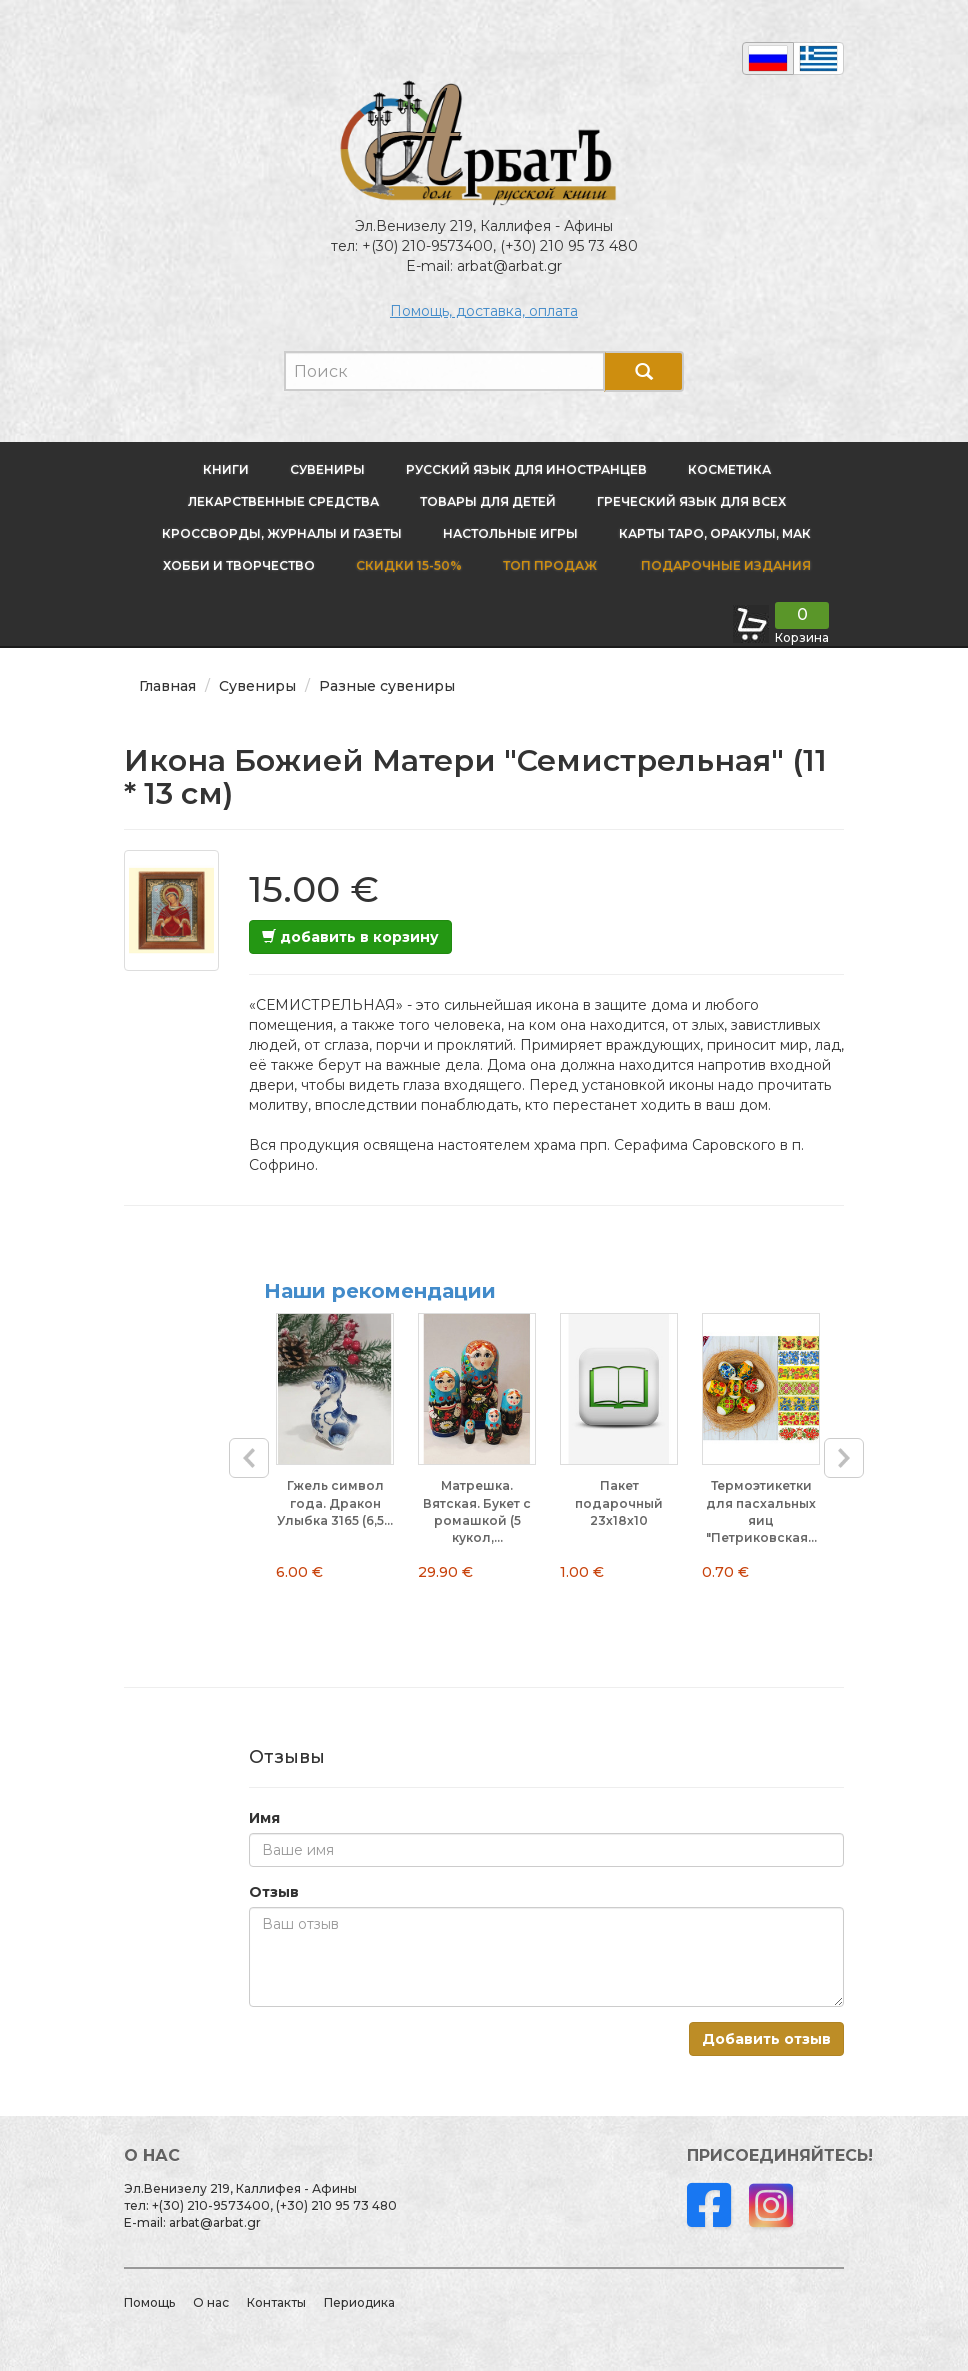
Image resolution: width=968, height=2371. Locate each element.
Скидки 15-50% (409, 565)
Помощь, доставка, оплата (484, 311)
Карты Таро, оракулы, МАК (715, 533)
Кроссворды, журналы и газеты (282, 533)
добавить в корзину (350, 937)
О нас (211, 2302)
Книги (226, 469)
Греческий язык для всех (691, 501)
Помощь (149, 2302)
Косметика (729, 469)
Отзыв (274, 1892)
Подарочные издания (724, 565)
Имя (264, 1818)
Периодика (359, 2302)
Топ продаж (550, 565)
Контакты (276, 2302)
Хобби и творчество (239, 565)
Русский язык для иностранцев (526, 469)
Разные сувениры (387, 686)
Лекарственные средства (283, 501)
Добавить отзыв (766, 2039)
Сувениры (327, 469)
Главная (167, 686)
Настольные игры (510, 533)
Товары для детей (488, 501)
